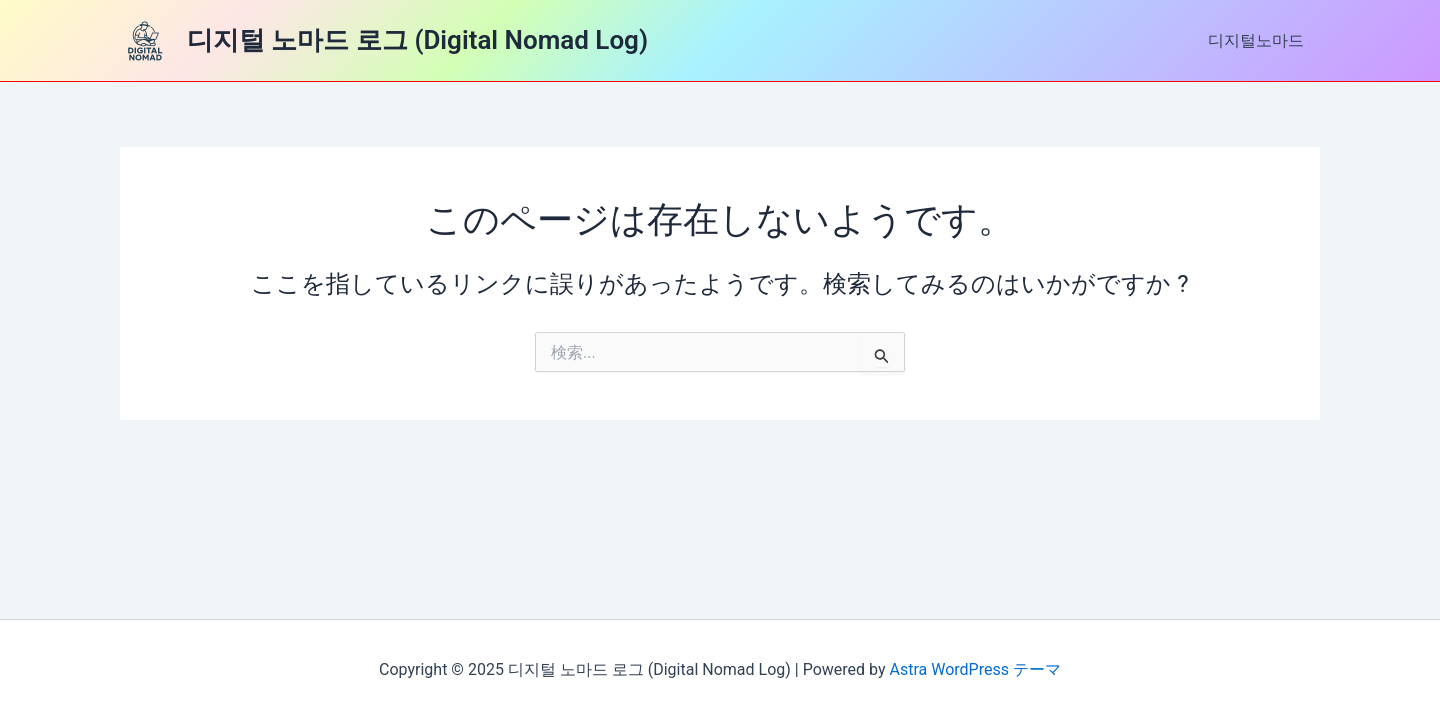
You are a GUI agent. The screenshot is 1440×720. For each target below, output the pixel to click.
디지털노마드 (1256, 40)
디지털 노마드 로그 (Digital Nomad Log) (417, 40)
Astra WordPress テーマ (975, 669)
